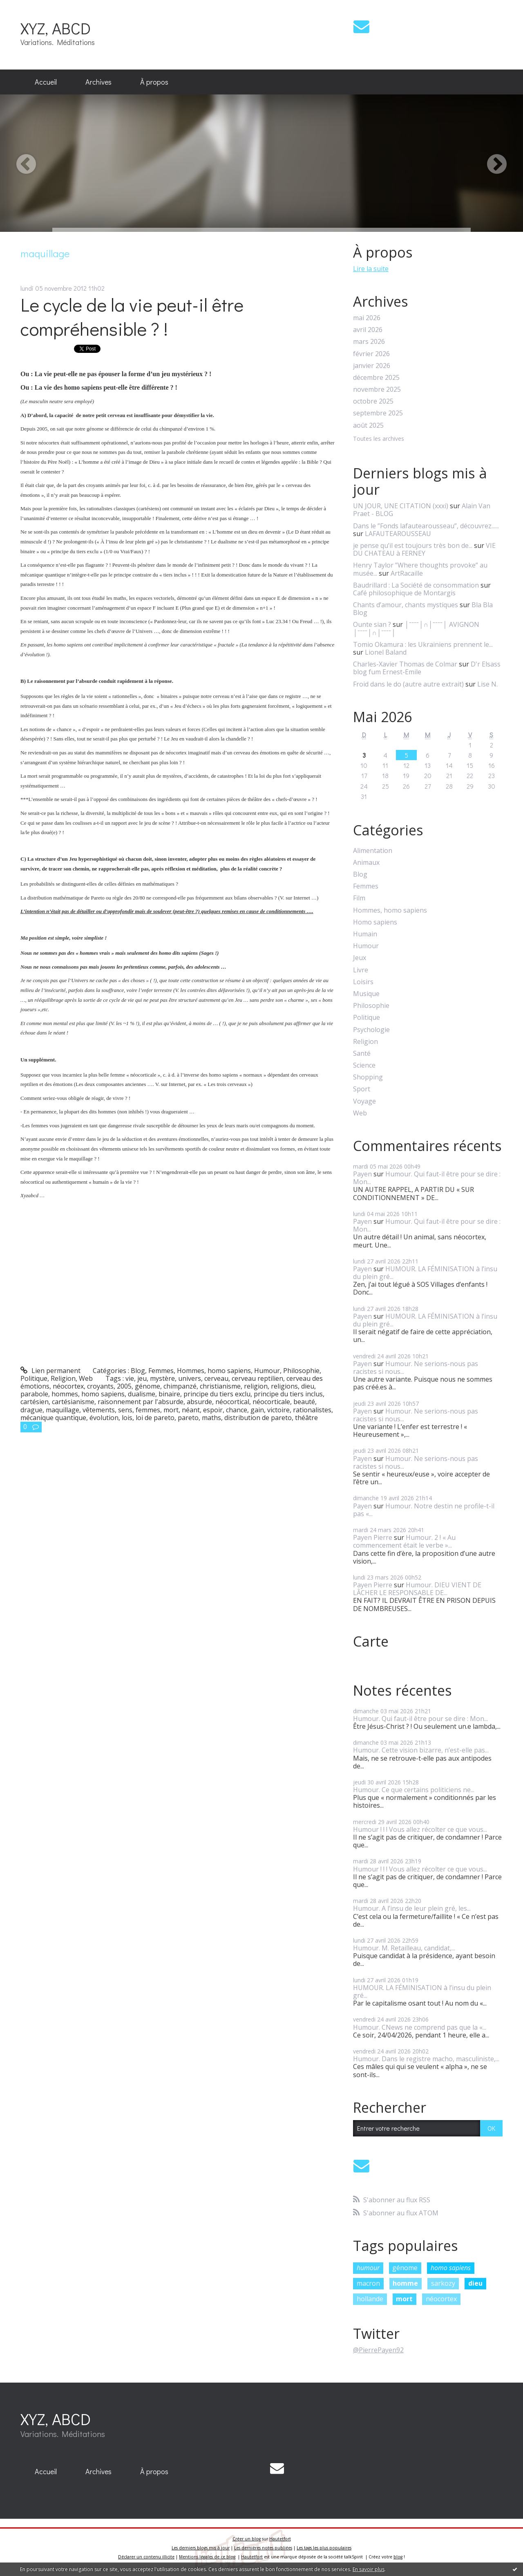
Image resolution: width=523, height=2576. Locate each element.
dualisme (141, 1393)
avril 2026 (367, 330)
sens (125, 1409)
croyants (100, 1386)
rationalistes (312, 1409)
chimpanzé (180, 1386)
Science (364, 1065)
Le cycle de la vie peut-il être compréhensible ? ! (132, 316)
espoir (213, 1409)
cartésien (34, 1401)
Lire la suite (371, 268)
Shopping (368, 1077)
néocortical (232, 1401)
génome (147, 1386)
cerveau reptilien (257, 1378)
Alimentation (372, 851)
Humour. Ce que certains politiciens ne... (413, 1789)
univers (189, 1378)
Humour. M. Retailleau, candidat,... (404, 1947)
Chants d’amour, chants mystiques (405, 604)
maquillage (62, 1409)
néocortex (68, 1386)
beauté (304, 1401)
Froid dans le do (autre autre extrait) (408, 684)
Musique (366, 994)
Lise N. (487, 684)
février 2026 (371, 354)
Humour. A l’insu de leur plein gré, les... (412, 1908)
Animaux (366, 862)
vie (129, 1378)
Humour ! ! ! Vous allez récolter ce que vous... (420, 1829)
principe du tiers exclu (216, 1393)
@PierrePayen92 (378, 2349)
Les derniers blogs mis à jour (201, 2548)
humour (368, 2267)
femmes (148, 1409)
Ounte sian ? (372, 624)
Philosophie (301, 1370)
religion (256, 1386)
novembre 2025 (377, 389)
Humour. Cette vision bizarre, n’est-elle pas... (421, 1750)
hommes (64, 1393)
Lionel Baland (386, 652)
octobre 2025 (373, 401)
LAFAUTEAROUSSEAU (398, 533)
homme (405, 2283)
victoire (278, 1409)
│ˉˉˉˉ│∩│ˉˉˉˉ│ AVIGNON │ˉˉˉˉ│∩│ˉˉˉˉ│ (416, 628)
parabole (34, 1393)
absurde (199, 1401)
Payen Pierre (372, 1537)
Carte (371, 1641)
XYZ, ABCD (55, 28)
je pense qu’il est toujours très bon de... (412, 545)
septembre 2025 (378, 413)
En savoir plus (368, 2569)
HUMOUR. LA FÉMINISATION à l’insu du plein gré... (425, 1272)
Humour (267, 1370)
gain (257, 1409)
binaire (169, 1393)
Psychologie (371, 1030)
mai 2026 (366, 318)
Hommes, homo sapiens (214, 1370)
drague (31, 1409)
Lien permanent (50, 1370)
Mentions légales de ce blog (207, 2557)
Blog (138, 1370)
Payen (362, 1173)
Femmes (161, 1370)
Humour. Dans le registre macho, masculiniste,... (426, 2058)
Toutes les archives (378, 438)
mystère (162, 1378)
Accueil (46, 82)
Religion (63, 1378)
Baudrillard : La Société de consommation (416, 585)
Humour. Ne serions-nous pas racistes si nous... (415, 1367)
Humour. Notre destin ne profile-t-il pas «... (423, 1509)
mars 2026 (369, 342)
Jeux (359, 958)
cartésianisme (73, 1401)
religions (284, 1386)
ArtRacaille (407, 573)
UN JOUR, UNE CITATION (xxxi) (400, 505)
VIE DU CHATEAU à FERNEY (424, 549)
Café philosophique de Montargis (404, 592)
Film (359, 898)
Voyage (364, 1101)
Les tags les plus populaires (324, 2548)
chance (236, 1409)
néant (191, 1409)
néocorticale (271, 1401)
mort (171, 1409)
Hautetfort (280, 2539)
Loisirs (363, 982)
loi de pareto (155, 1417)
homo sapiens (103, 1393)
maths (211, 1417)
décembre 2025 (376, 377)
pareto (188, 1417)
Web (86, 1378)
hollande (370, 2298)
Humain (365, 934)
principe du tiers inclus (288, 1393)
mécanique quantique (53, 1417)
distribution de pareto (258, 1417)
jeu (142, 1378)
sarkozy (443, 2283)
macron (368, 2283)
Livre (360, 970)
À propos (154, 82)
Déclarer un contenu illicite (146, 2557)
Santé (362, 1053)
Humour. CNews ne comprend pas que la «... (419, 2027)
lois (127, 1417)
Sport (361, 1089)
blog (397, 2557)
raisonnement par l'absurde (140, 1401)
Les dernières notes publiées (263, 2548)
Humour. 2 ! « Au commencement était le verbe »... (404, 1541)
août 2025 (368, 425)
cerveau (216, 1378)
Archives (98, 82)
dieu (307, 1386)
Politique (33, 1378)
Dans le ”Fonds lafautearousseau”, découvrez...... (426, 525)
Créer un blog (246, 2539)
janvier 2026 (371, 366)
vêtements (99, 1409)
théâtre (306, 1417)
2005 (124, 1386)
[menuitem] (45, 82)
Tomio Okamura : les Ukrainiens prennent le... (423, 644)
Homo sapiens (375, 922)
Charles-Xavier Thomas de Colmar (405, 664)
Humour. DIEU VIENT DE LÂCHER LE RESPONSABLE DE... (417, 1588)
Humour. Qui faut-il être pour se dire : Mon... (427, 1177)
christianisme (220, 1386)
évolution (103, 1417)
